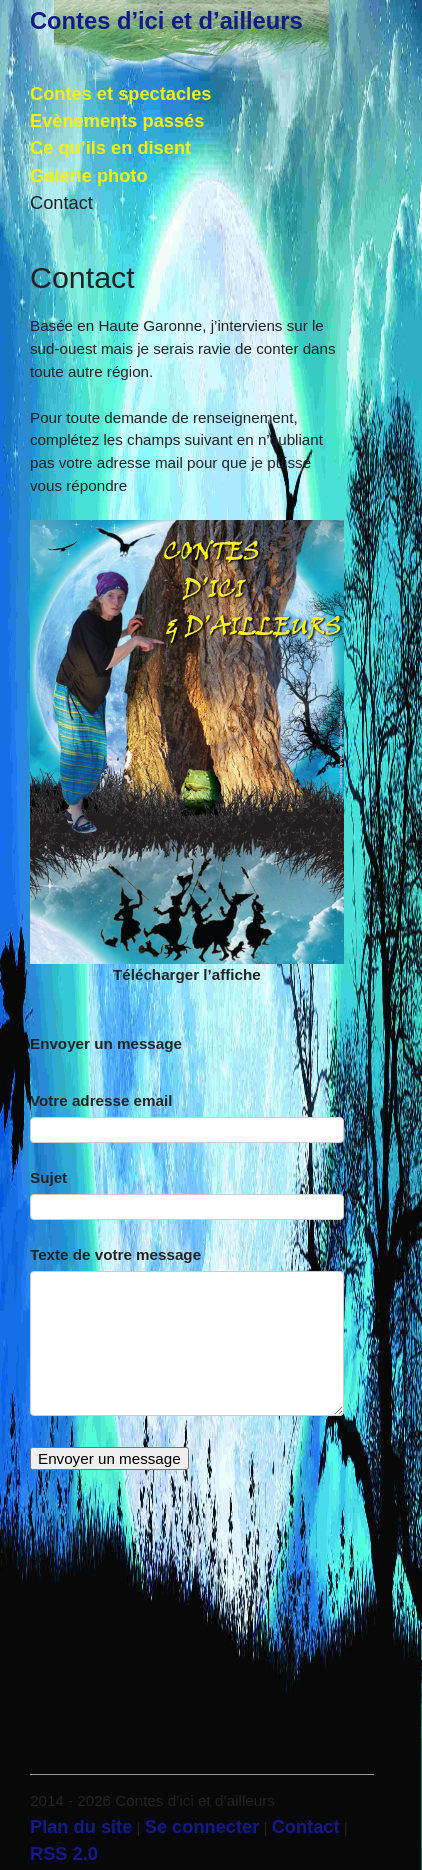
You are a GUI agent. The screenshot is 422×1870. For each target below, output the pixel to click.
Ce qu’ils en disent (110, 147)
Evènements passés (117, 120)
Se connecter (202, 1826)
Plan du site (81, 1826)
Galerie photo (89, 175)
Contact (61, 202)
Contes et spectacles (120, 93)
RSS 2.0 (64, 1853)
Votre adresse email (101, 1100)
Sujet (48, 1177)
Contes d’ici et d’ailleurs (166, 21)
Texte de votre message (115, 1254)
